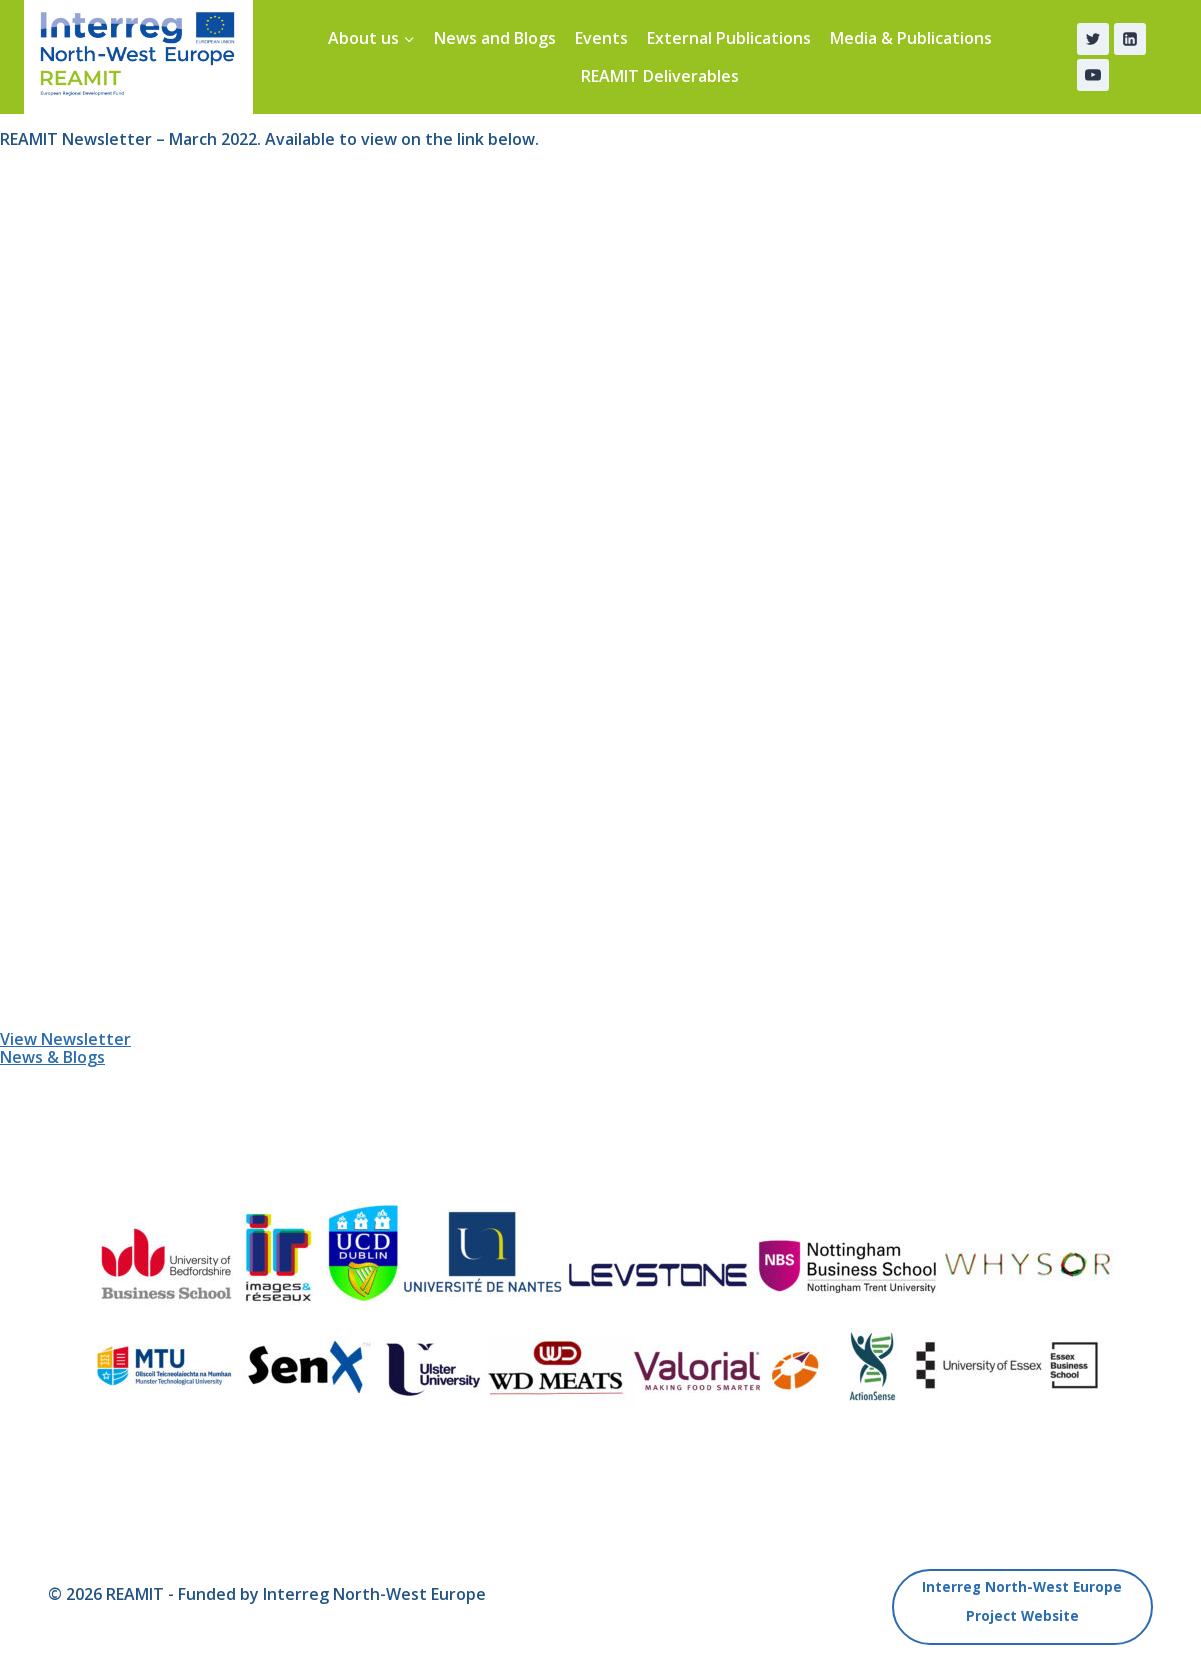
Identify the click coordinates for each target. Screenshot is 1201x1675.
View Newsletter (65, 1039)
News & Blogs (52, 1057)
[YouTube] (1093, 75)
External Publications (729, 38)
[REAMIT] (138, 57)
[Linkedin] (1130, 39)
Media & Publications (911, 38)
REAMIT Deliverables (660, 76)
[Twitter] (1093, 39)
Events (601, 38)
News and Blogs (495, 38)
